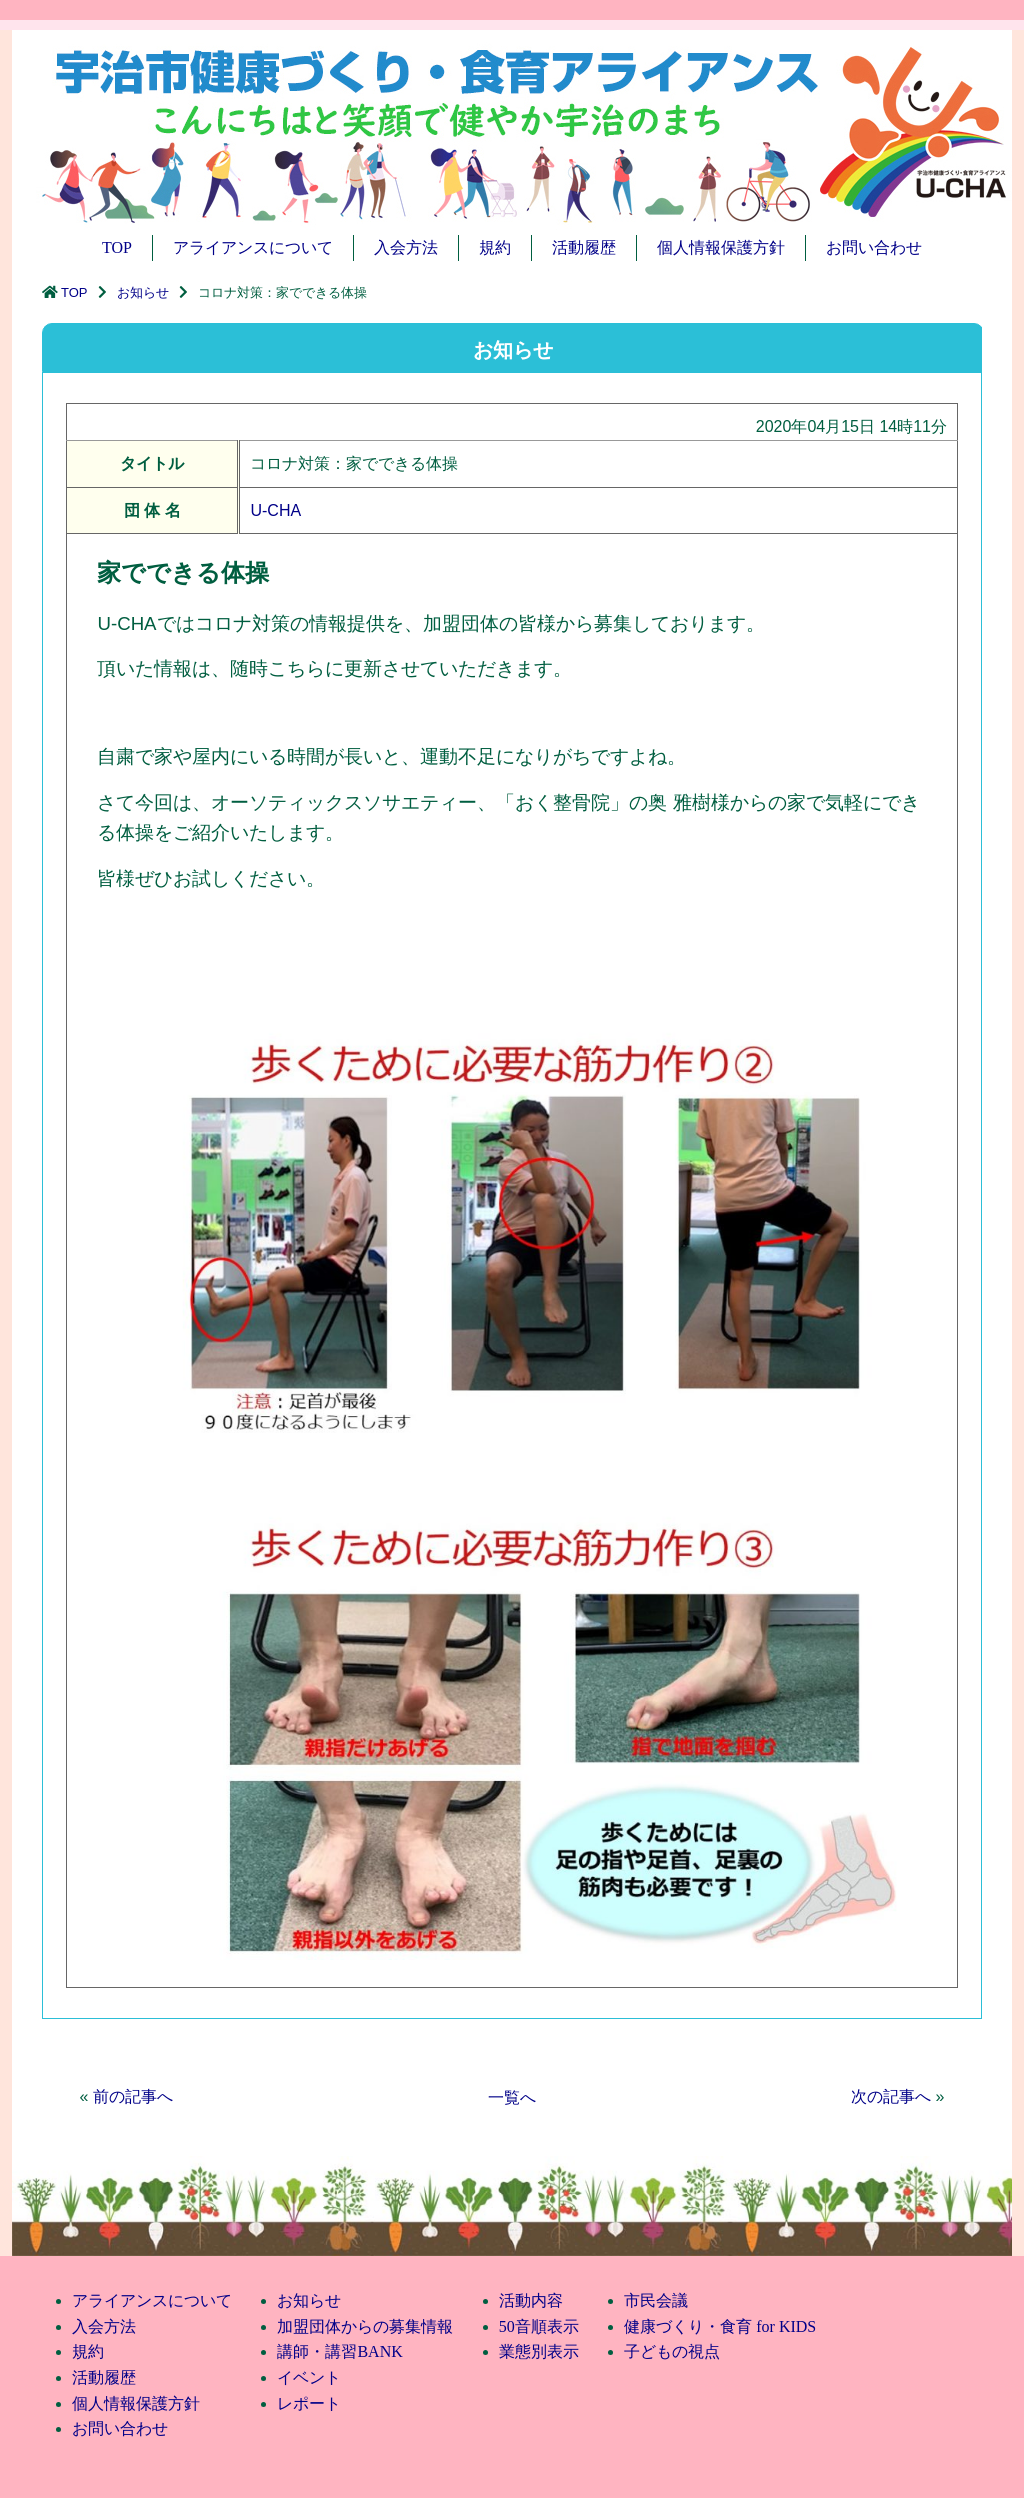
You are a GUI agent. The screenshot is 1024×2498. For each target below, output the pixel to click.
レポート (309, 2403)
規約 (495, 247)
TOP (117, 247)
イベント (309, 2377)
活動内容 (531, 2300)
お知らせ (143, 292)
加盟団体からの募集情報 (365, 2326)
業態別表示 (539, 2351)
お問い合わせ (874, 247)
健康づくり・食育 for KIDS (720, 2326)
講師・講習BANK (339, 2351)
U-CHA (275, 510)
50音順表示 (539, 2326)
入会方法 (406, 247)
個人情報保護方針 (721, 247)
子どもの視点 (672, 2351)
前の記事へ (133, 2096)
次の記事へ (891, 2096)
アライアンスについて (253, 247)
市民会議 (656, 2300)
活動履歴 (584, 247)
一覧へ (512, 2097)
